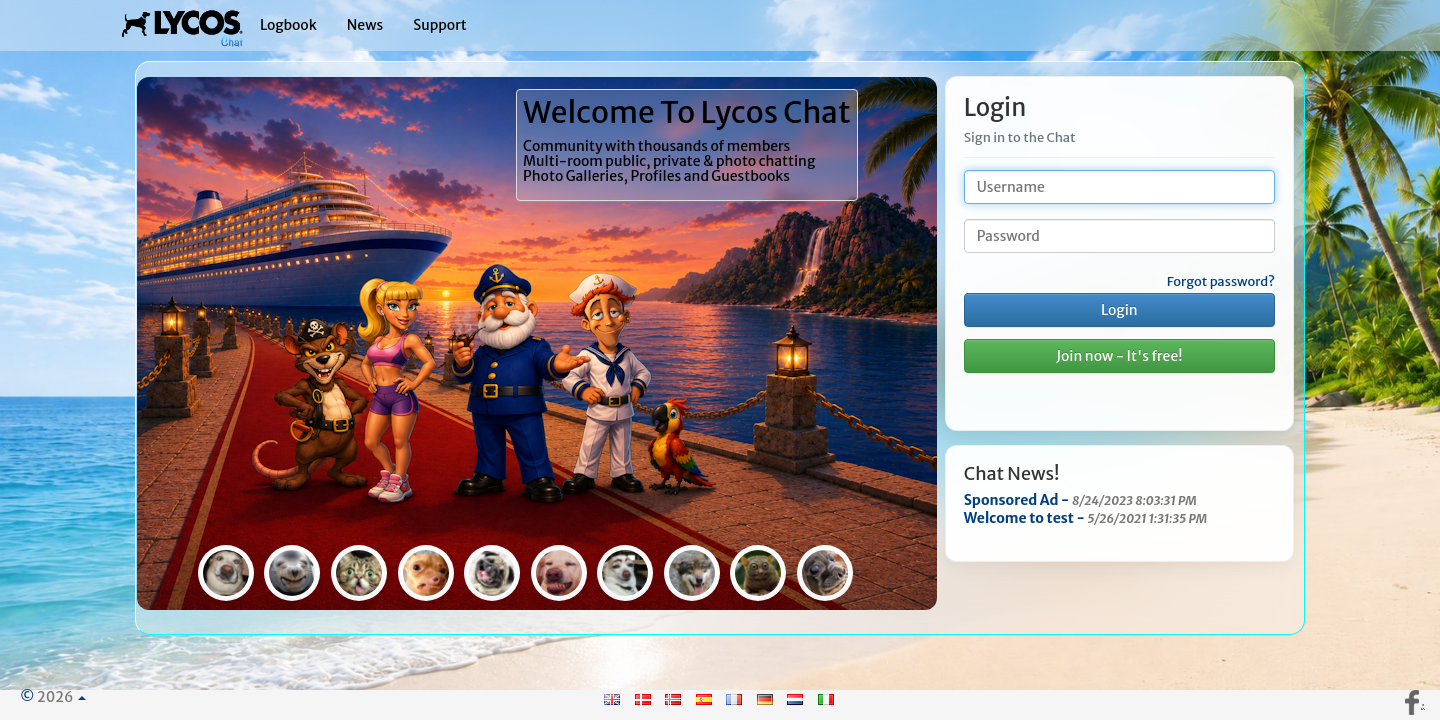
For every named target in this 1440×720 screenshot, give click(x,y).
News (365, 25)
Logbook (288, 25)
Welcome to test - (1085, 518)
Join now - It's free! (1119, 356)
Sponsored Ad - (1080, 500)
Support (440, 25)
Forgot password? (1221, 282)
